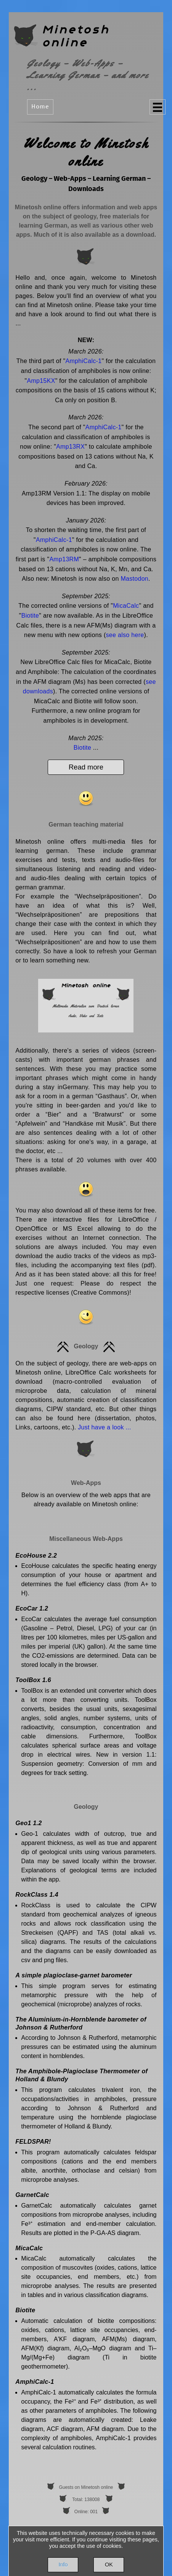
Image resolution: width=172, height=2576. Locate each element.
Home (40, 107)
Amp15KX (41, 381)
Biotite (30, 615)
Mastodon (134, 578)
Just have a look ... (104, 1427)
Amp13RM (64, 559)
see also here (125, 635)
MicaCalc (126, 605)
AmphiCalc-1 (84, 361)
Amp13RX (70, 446)
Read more (86, 767)
